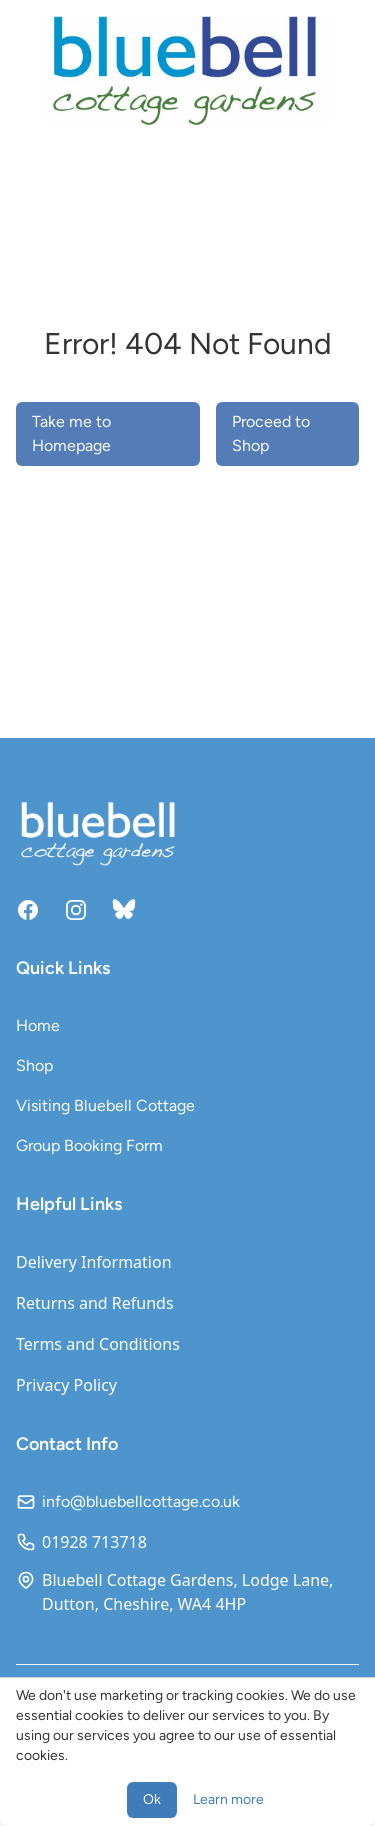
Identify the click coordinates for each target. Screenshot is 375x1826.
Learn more (228, 1799)
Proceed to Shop (271, 433)
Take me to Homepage (71, 433)
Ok (152, 1799)
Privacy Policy (66, 1385)
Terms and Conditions (98, 1344)
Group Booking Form (89, 1145)
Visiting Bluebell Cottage (105, 1105)
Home (38, 1025)
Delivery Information (94, 1262)
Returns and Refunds (95, 1303)
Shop (34, 1065)
